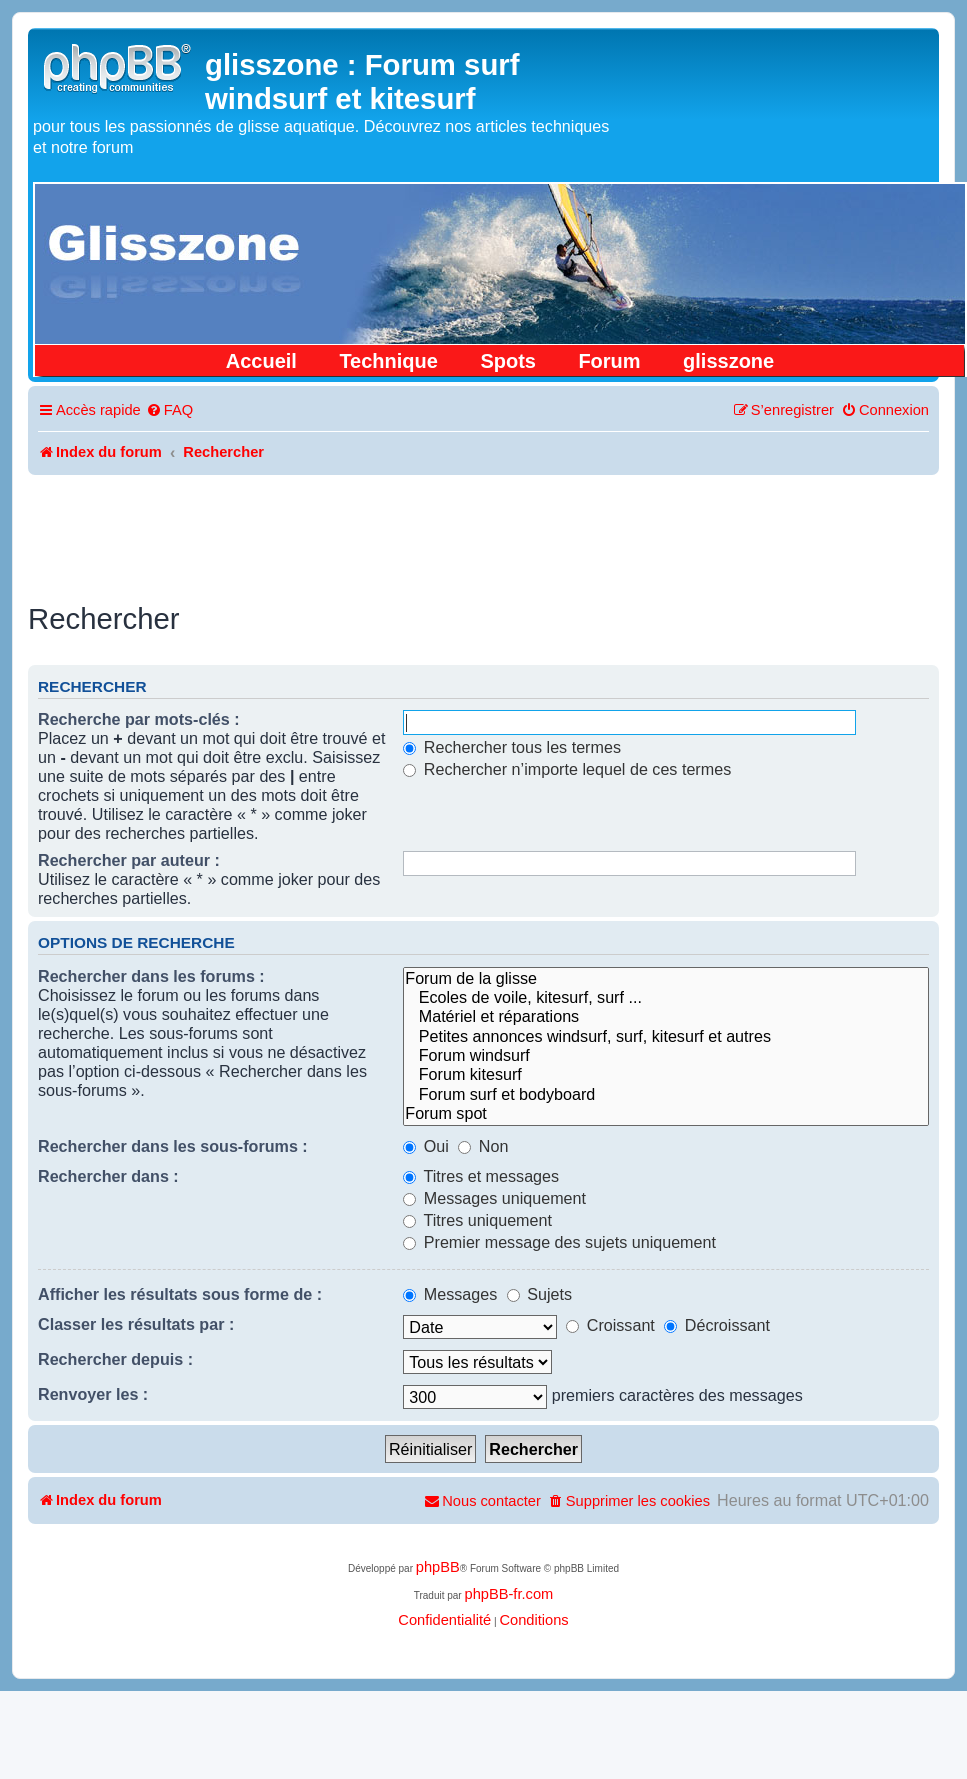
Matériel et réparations (666, 1016)
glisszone (728, 361)
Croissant (610, 1325)
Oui (426, 1146)
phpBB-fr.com (508, 1594)
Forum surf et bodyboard (666, 1094)
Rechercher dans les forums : (151, 976)
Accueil (261, 361)
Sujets (539, 1294)
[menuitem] (169, 410)
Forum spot (666, 1113)
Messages (450, 1294)
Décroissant (717, 1325)
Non (483, 1146)
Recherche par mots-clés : (139, 719)
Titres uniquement (477, 1220)
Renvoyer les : (93, 1394)
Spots (508, 361)
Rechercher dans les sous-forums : (173, 1146)
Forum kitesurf (666, 1074)
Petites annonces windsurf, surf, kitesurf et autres (666, 1036)
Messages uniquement (494, 1198)
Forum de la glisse (666, 978)
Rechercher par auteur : (129, 860)
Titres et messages (481, 1176)
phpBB (438, 1567)
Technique (388, 361)
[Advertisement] (484, 530)
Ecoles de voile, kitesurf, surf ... (666, 997)
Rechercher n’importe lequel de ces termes (567, 769)
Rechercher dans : (108, 1176)
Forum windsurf (666, 1055)
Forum (609, 361)
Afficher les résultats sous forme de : (180, 1294)
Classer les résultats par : (136, 1324)
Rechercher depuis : (115, 1359)
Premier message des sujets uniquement (559, 1242)
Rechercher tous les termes (512, 747)
